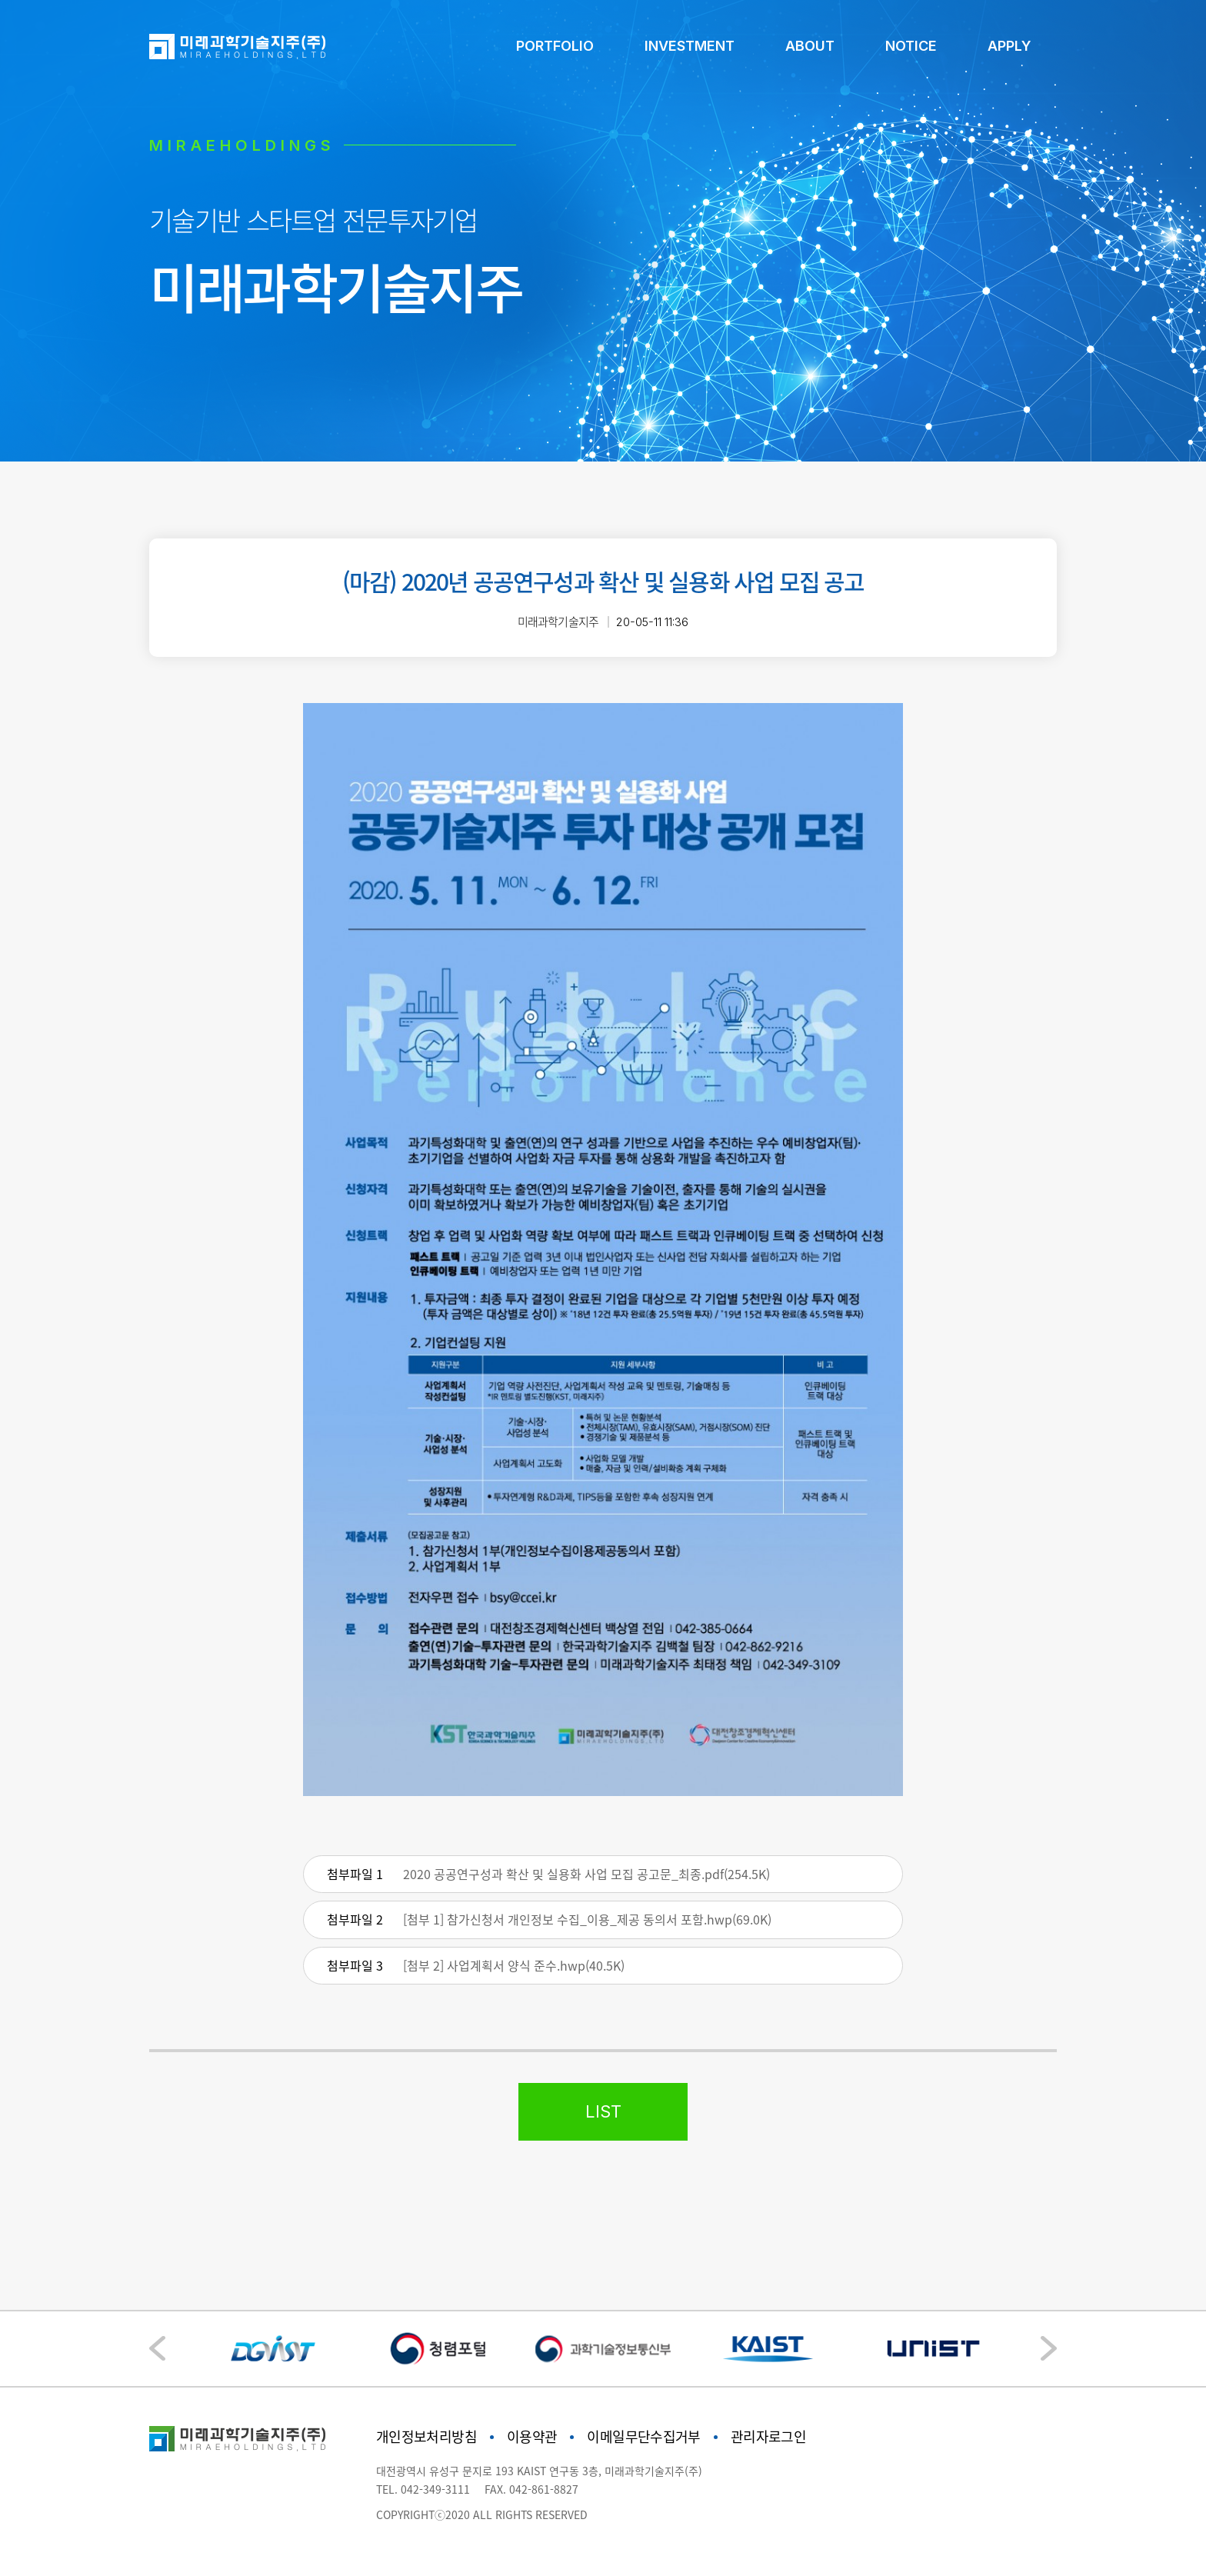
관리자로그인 (768, 2436)
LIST (603, 2111)
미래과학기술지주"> (237, 2438)
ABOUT (810, 46)
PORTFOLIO (555, 46)
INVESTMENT (690, 46)
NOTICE (911, 46)
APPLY (1009, 46)
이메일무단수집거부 (643, 2436)
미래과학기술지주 (237, 46)
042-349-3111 (435, 2489)
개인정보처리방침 (426, 2436)
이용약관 (532, 2436)
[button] (1049, 2348)
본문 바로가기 (0, 0)
